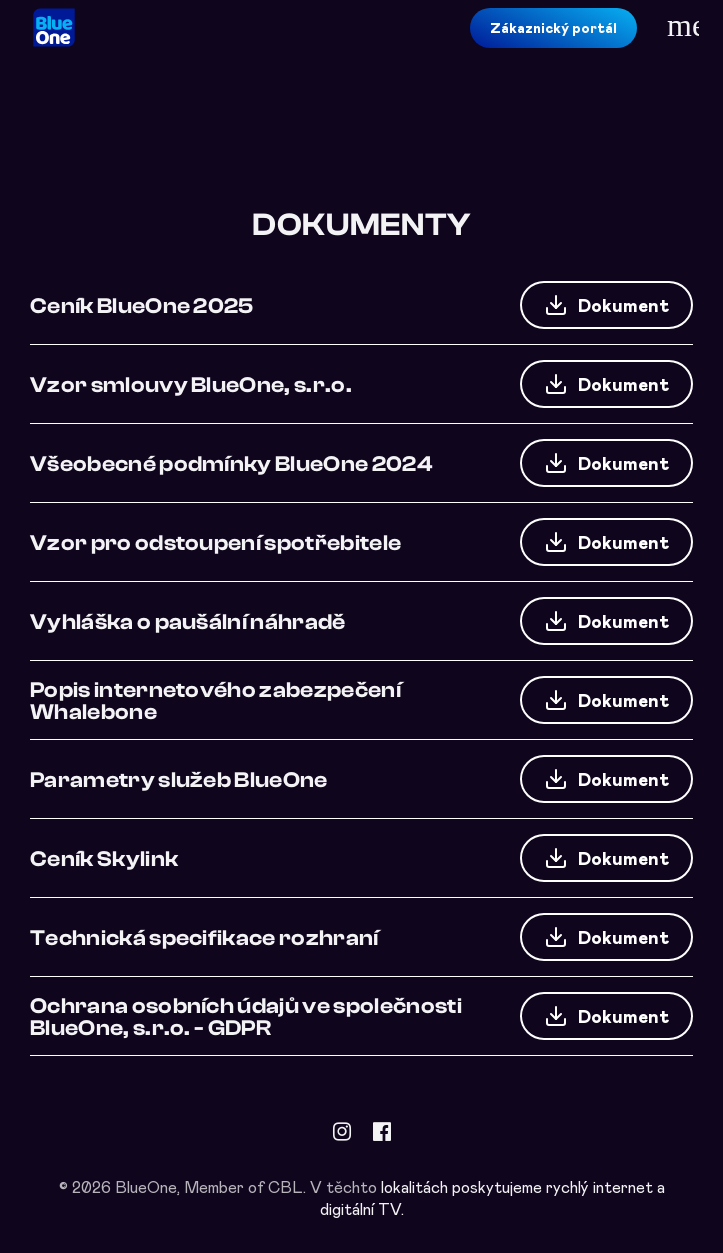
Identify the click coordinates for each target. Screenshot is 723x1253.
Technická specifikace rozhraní (204, 937)
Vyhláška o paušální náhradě (188, 621)
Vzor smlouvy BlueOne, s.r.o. (191, 384)
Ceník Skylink (104, 858)
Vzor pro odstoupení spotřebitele (215, 542)
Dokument (606, 305)
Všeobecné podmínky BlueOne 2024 (231, 463)
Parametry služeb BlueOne (179, 779)
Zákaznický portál (553, 27)
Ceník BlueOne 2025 (142, 305)
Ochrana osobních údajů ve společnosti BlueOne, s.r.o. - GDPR (246, 1016)
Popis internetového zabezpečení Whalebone (215, 700)
